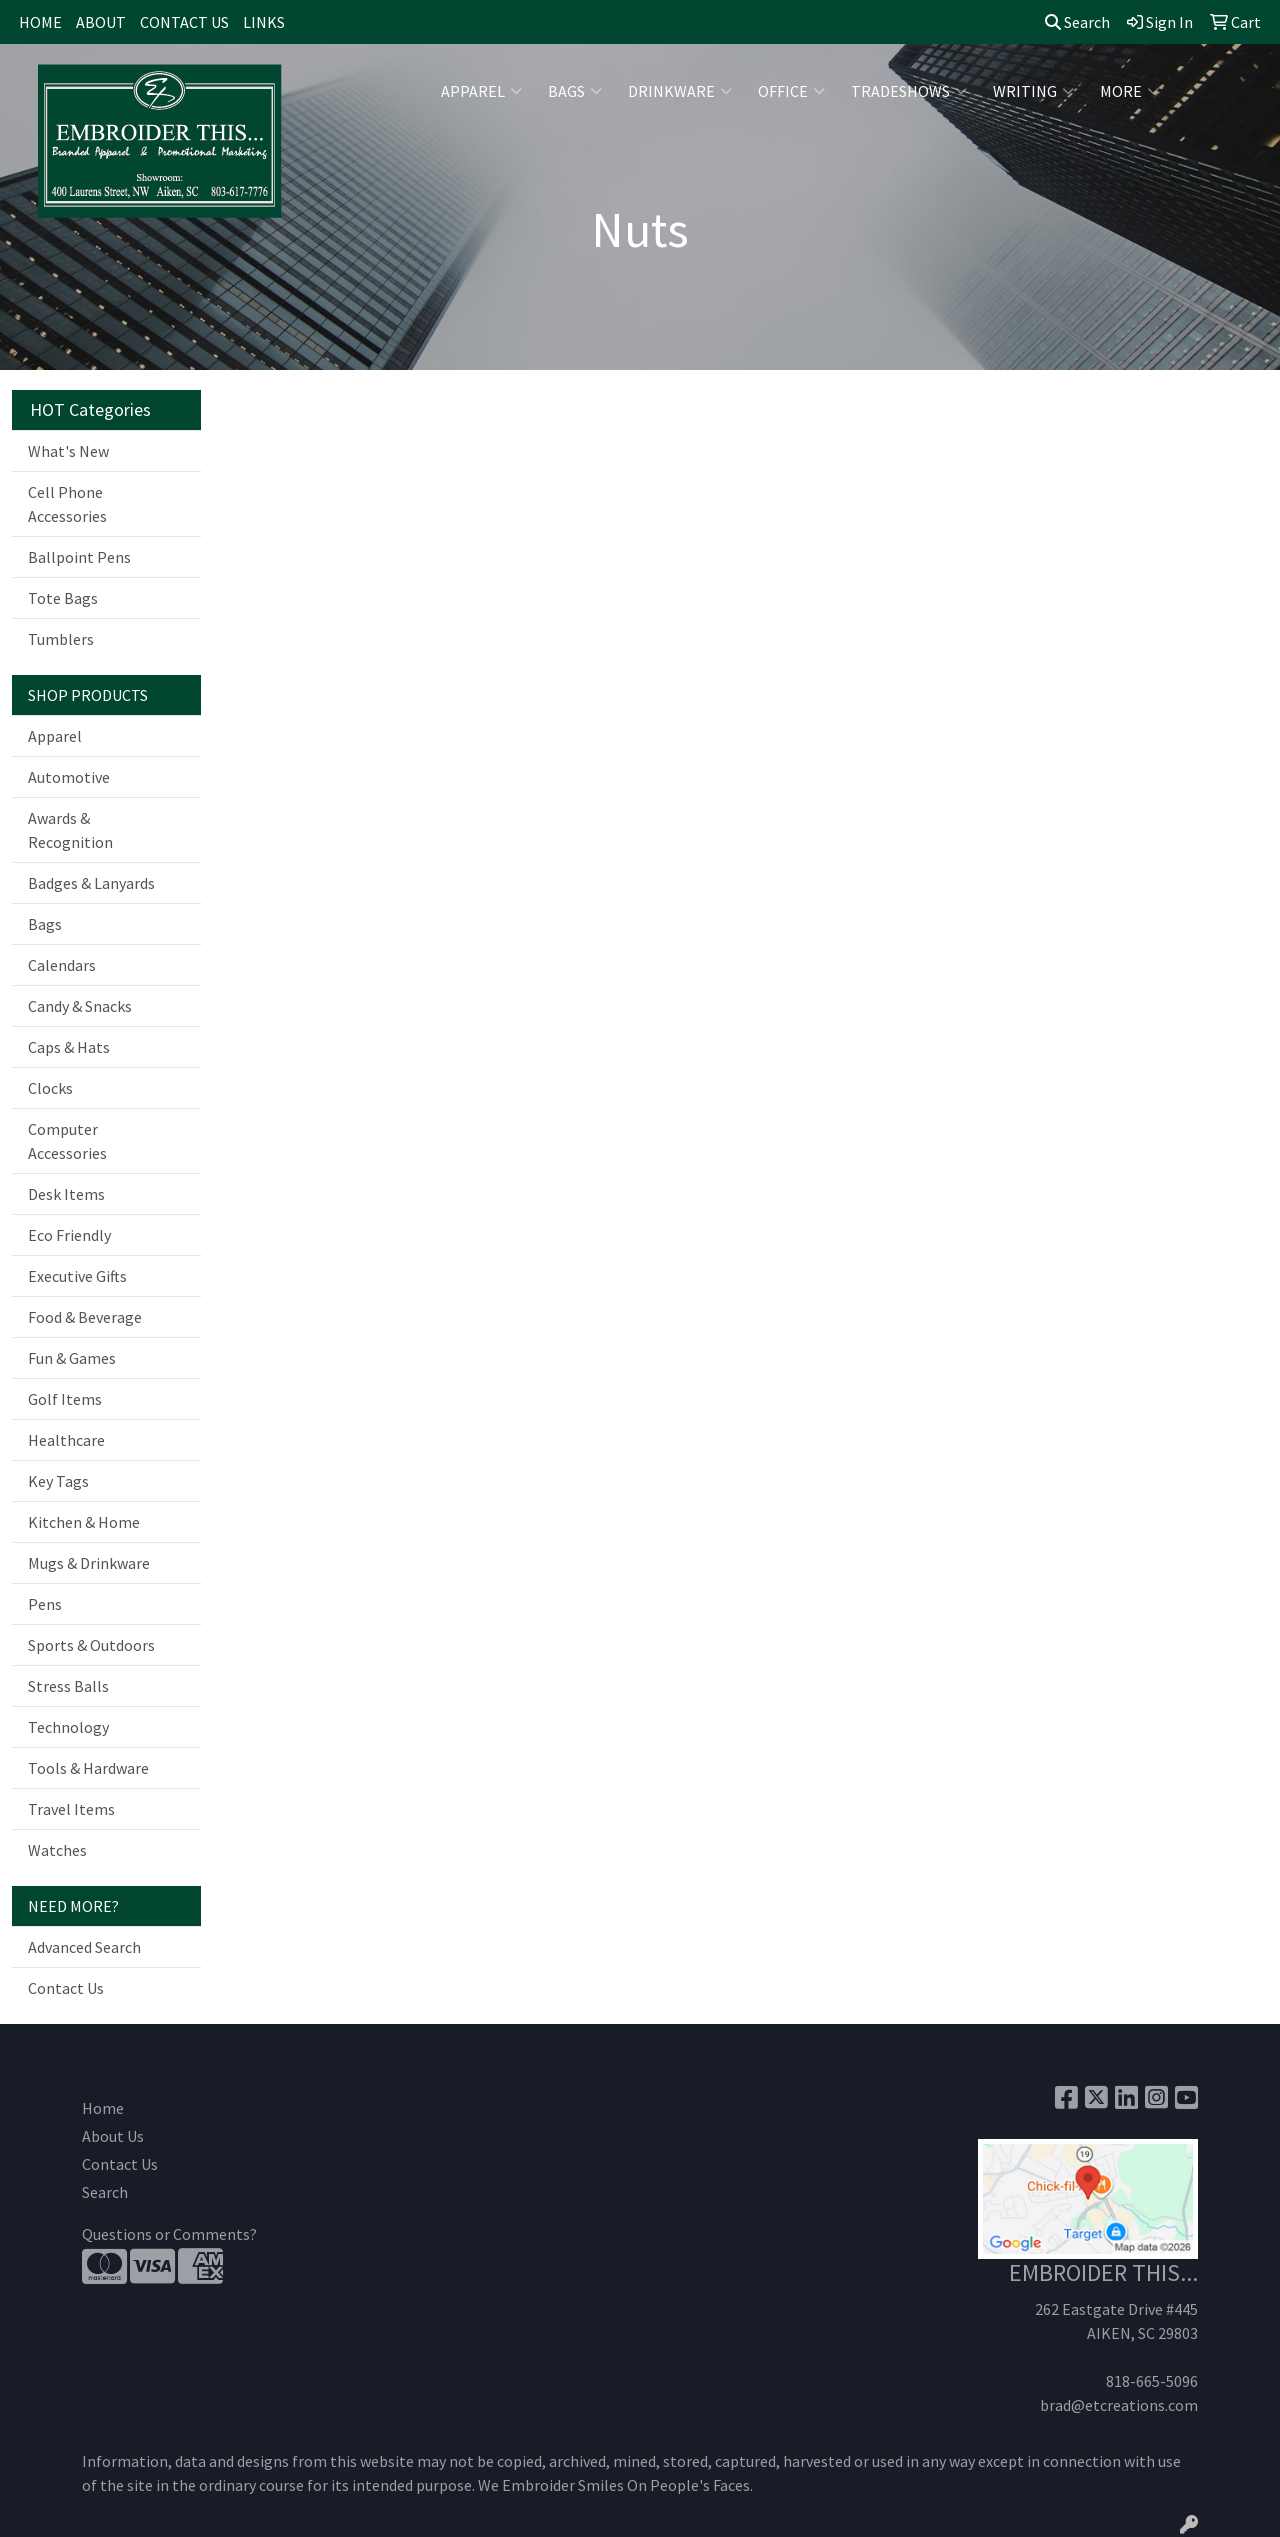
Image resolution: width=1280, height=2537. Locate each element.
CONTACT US (184, 22)
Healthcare (66, 1440)
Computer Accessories (67, 1141)
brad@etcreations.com (1119, 2405)
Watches (57, 1850)
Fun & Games (72, 1358)
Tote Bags (63, 598)
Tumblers (61, 639)
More (1129, 91)
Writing (1033, 91)
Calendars (62, 965)
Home (103, 2108)
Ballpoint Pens (79, 557)
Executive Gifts (77, 1276)
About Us (113, 2136)
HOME (40, 22)
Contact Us (66, 1988)
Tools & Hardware (88, 1768)
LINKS (264, 22)
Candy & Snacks (80, 1006)
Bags (575, 91)
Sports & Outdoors (91, 1645)
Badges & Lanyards (91, 883)
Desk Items (66, 1194)
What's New (68, 451)
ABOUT (101, 22)
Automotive (69, 777)
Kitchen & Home (84, 1522)
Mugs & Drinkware (89, 1563)
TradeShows (909, 91)
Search (1077, 22)
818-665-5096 (1152, 2381)
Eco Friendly (69, 1235)
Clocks (50, 1088)
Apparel (481, 91)
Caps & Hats (69, 1047)
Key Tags (58, 1481)
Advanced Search (84, 1947)
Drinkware (680, 91)
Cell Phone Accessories (67, 504)
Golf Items (65, 1399)
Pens (45, 1604)
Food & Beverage (85, 1317)
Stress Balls (68, 1686)
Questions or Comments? (169, 2234)
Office (791, 91)
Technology (68, 1727)
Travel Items (71, 1809)
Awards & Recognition (70, 830)
